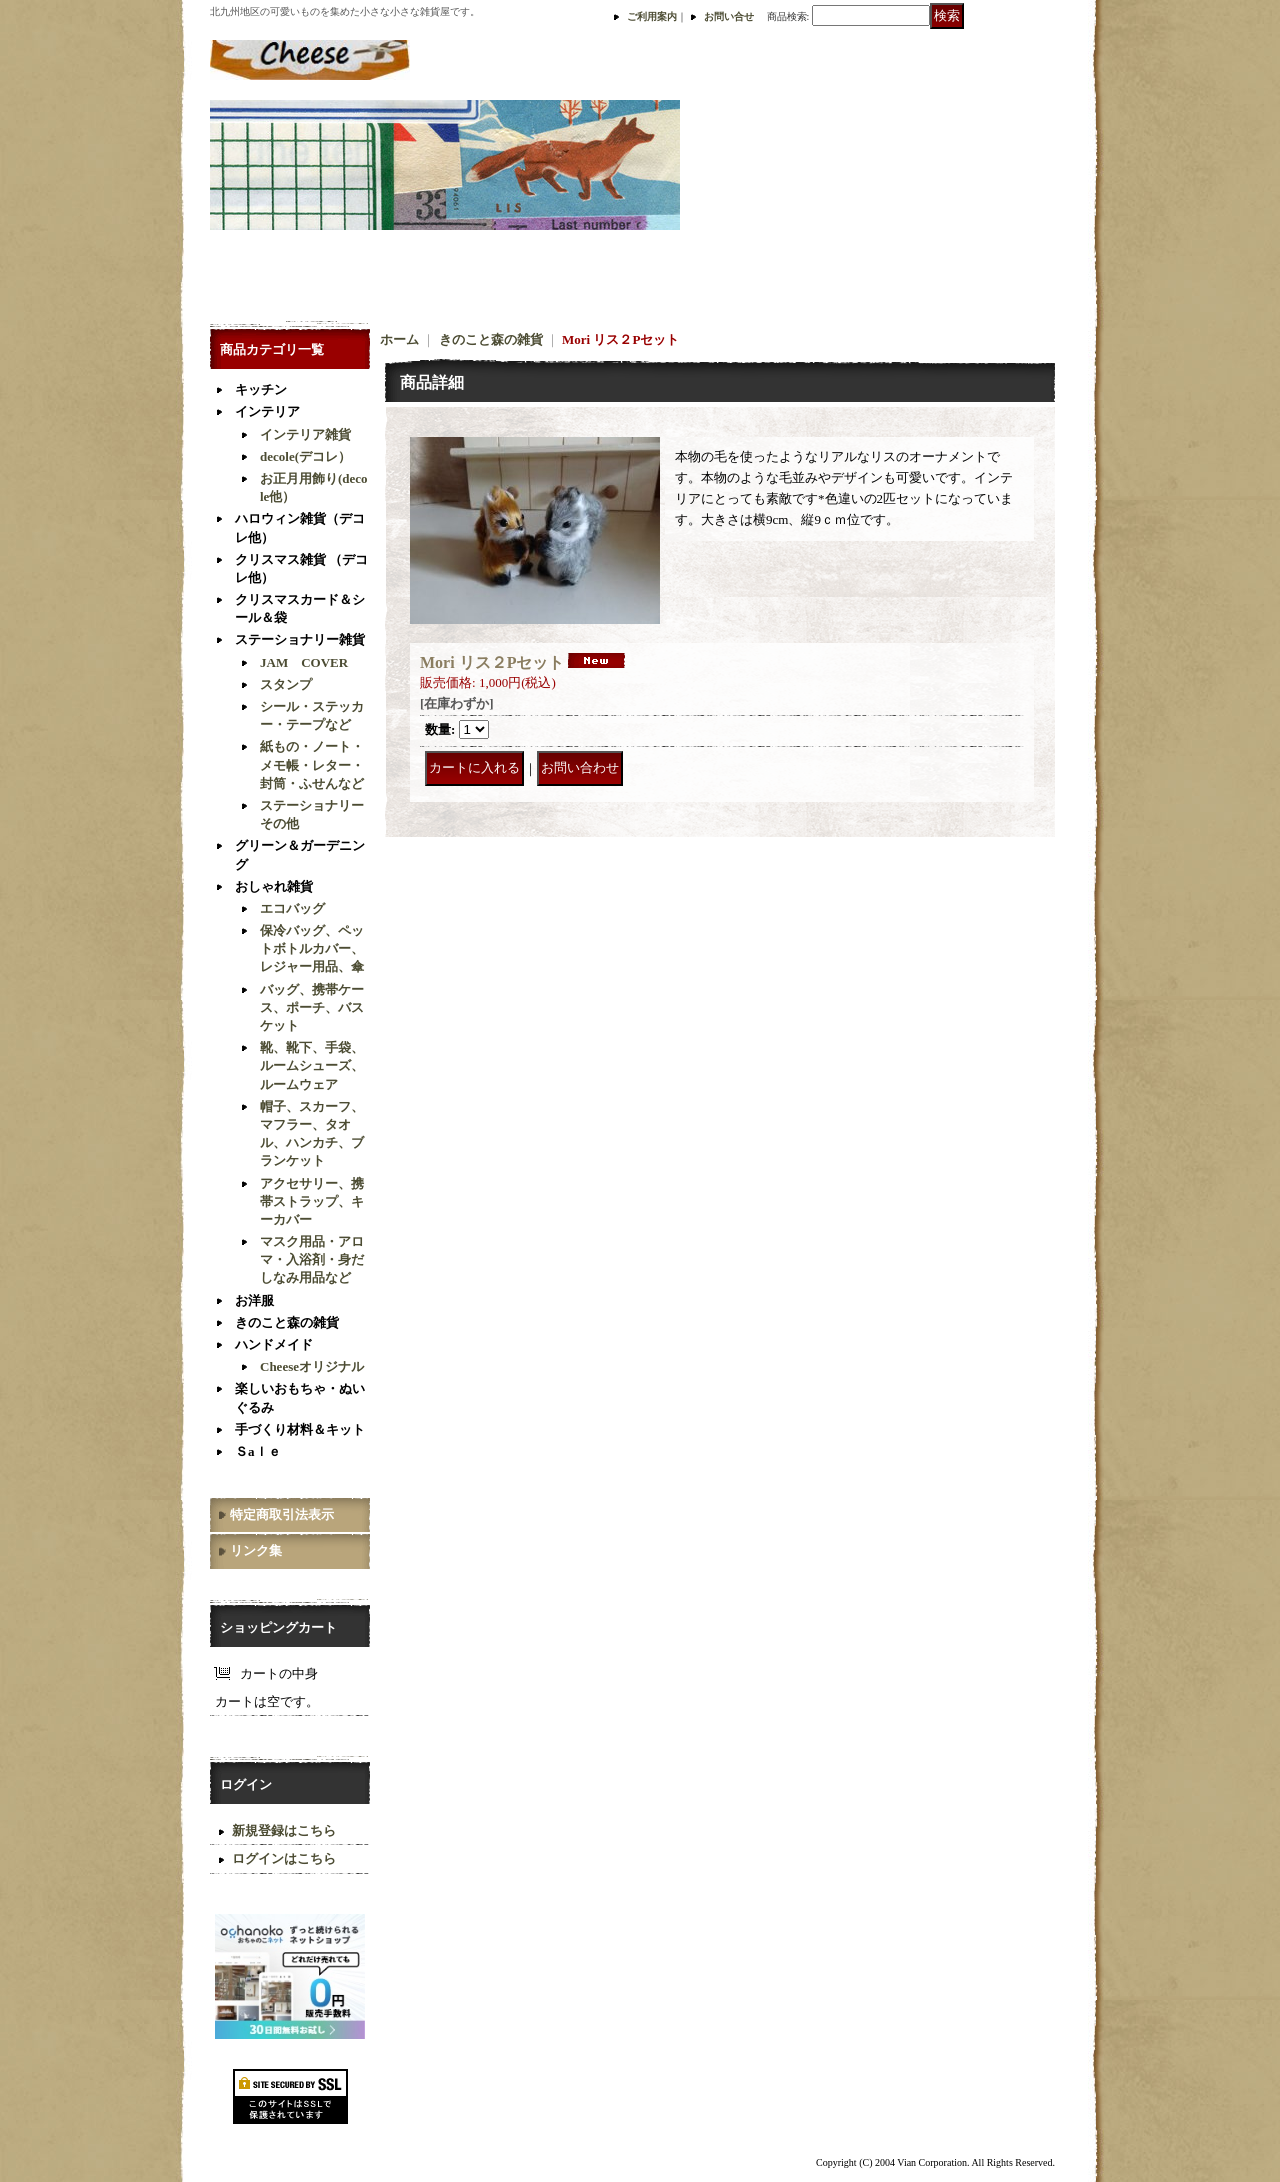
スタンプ (286, 684)
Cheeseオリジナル (312, 1366)
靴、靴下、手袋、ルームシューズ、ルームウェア (312, 1065)
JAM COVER (304, 662)
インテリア (267, 411)
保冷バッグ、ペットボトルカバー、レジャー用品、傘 (312, 948)
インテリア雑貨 (305, 434)
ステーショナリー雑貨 (300, 639)
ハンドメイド (274, 1344)
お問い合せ (729, 16)
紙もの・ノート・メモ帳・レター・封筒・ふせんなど (312, 764)
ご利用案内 (652, 16)
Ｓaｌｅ (258, 1451)
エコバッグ (292, 908)
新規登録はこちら (284, 1830)
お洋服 (254, 1300)
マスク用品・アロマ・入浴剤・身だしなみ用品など (312, 1259)
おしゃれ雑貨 (274, 886)
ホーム (399, 339)
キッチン (261, 389)
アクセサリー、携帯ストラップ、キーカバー (312, 1201)
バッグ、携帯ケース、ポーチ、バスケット (312, 1007)
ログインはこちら (284, 1858)
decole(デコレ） (305, 456)
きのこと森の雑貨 (287, 1322)
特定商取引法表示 (282, 1514)
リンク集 (256, 1550)
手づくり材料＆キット (300, 1429)
